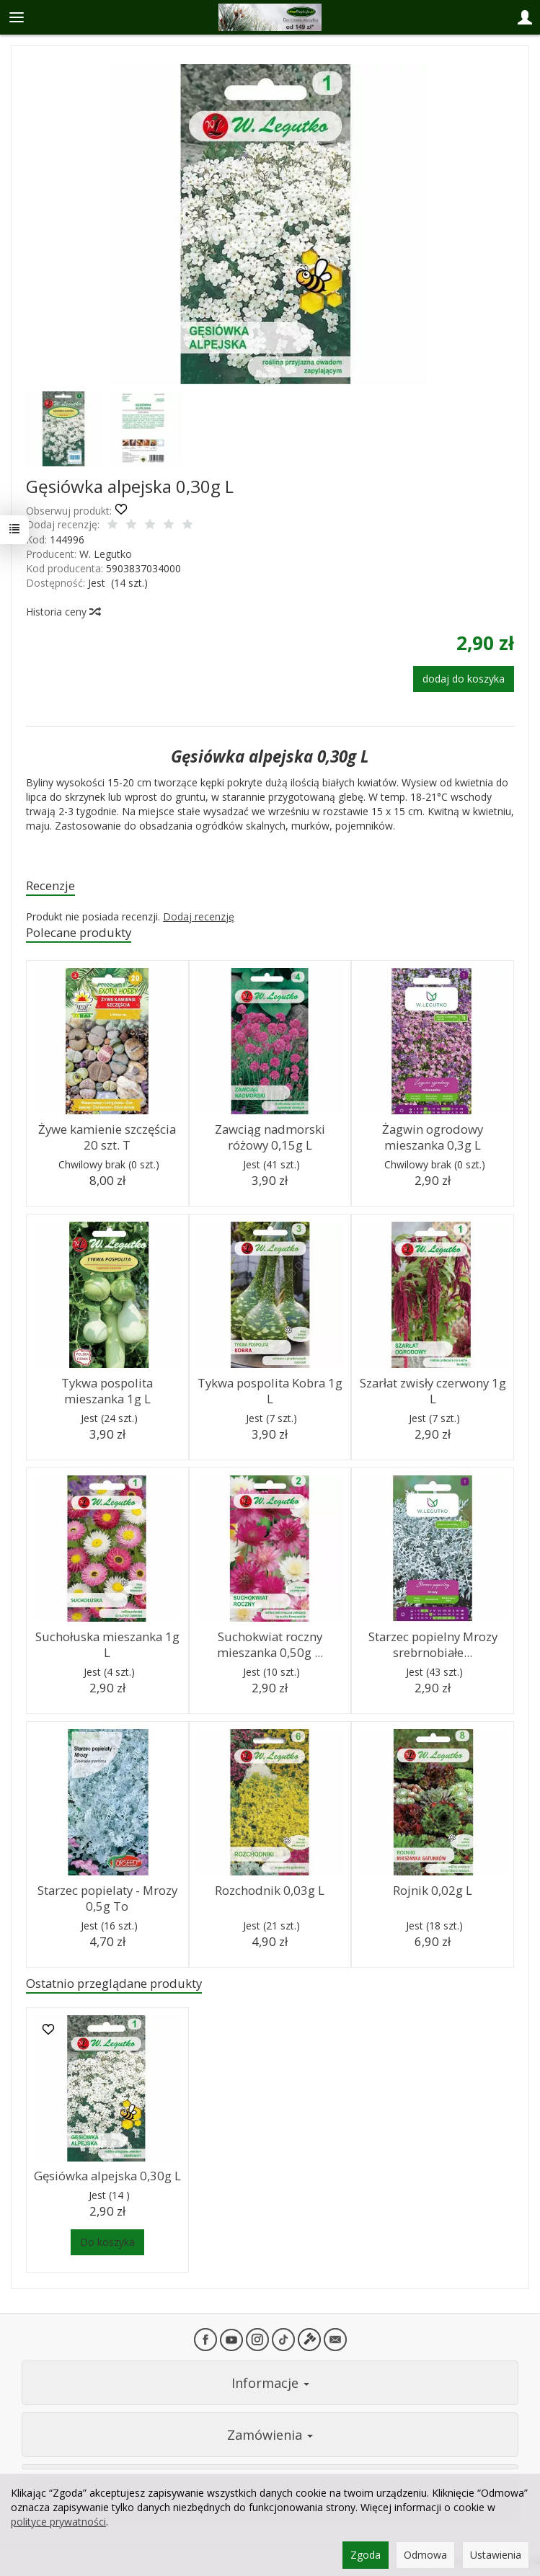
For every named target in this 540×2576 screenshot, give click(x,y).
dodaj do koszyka (463, 678)
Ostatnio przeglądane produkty (114, 1983)
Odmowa (425, 2555)
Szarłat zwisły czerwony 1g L (433, 1391)
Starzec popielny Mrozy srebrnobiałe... (432, 1644)
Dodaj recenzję (198, 916)
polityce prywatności (58, 2521)
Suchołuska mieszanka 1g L (107, 1644)
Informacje (270, 2382)
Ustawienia (495, 2555)
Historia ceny (62, 611)
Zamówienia (270, 2434)
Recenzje (50, 885)
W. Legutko (105, 554)
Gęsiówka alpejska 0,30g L (107, 2175)
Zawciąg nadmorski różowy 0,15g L (270, 1137)
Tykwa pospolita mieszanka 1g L (107, 1391)
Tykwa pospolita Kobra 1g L (270, 1391)
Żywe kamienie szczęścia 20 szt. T (107, 1137)
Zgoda (365, 2555)
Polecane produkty (78, 932)
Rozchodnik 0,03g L (269, 1890)
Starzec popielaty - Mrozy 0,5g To (107, 1898)
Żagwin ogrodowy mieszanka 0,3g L (432, 1137)
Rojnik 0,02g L (432, 1890)
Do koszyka (107, 2242)
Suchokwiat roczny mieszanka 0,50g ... (270, 1644)
